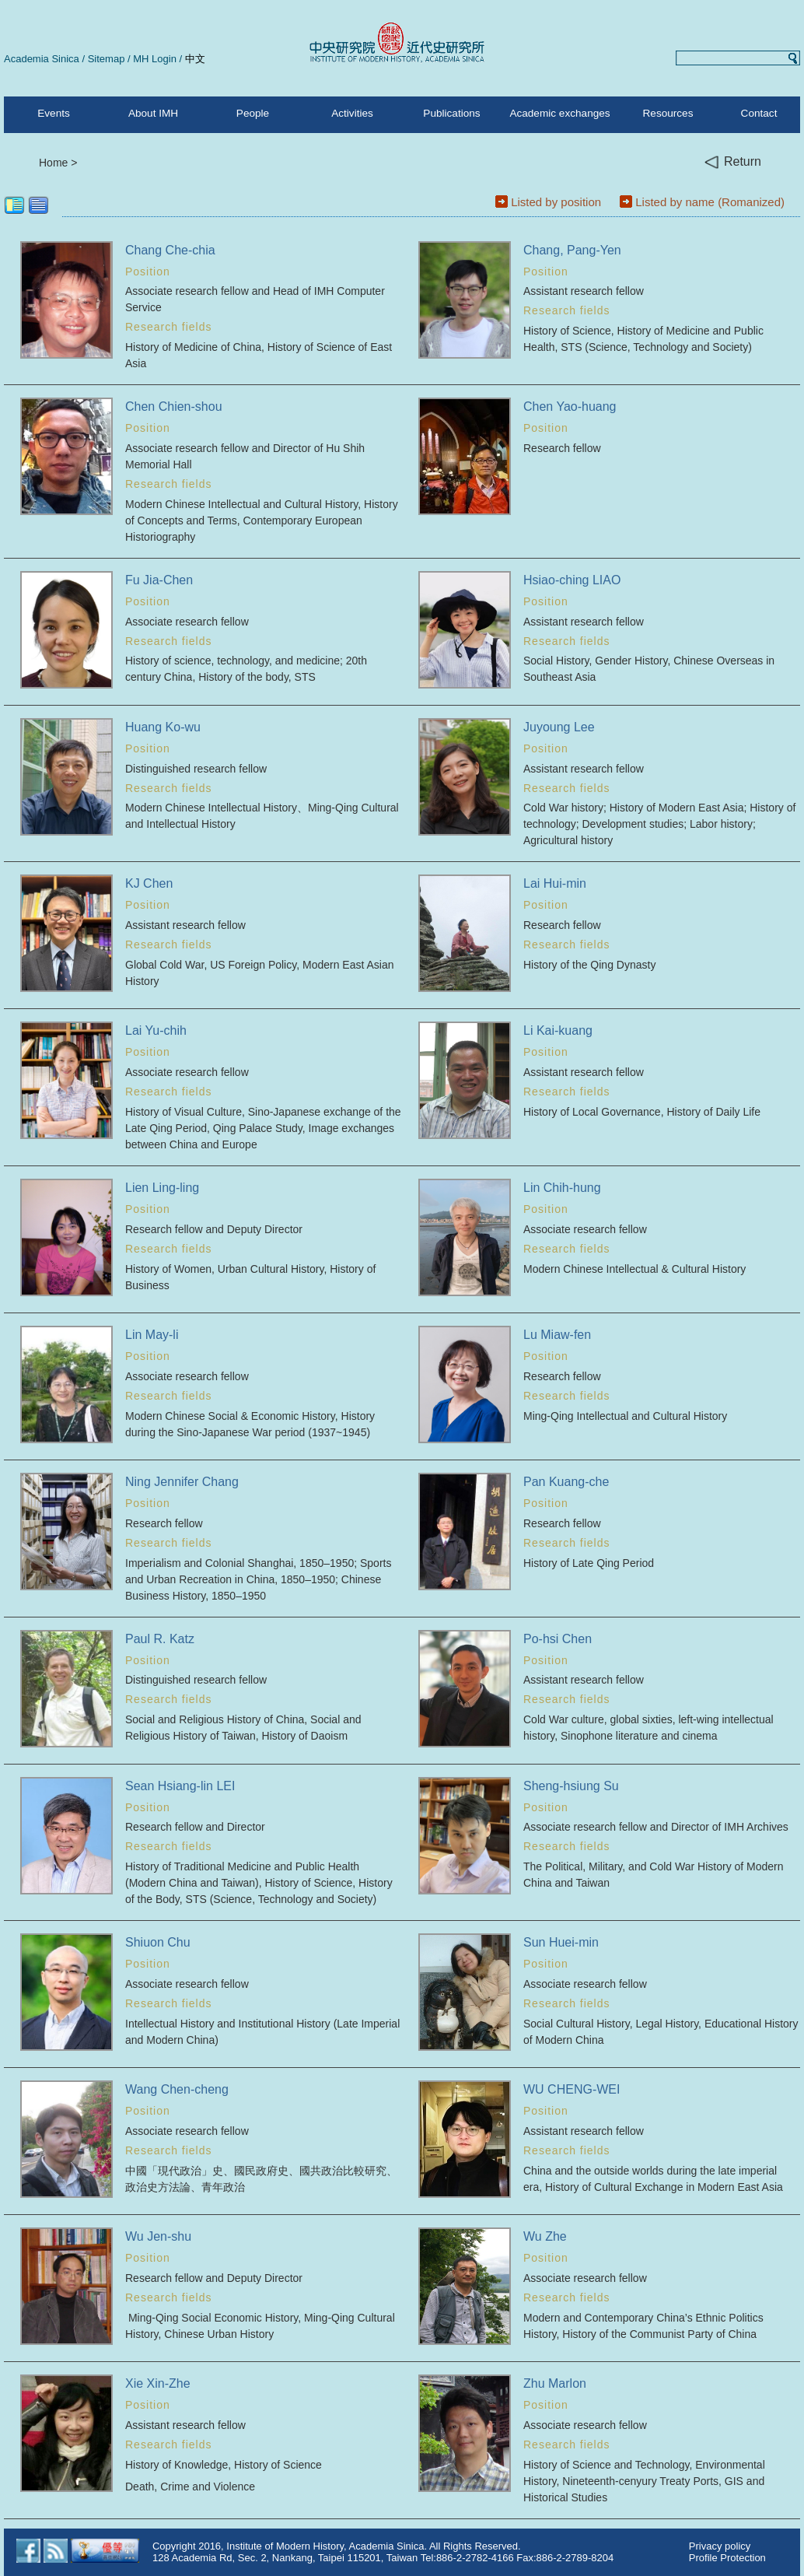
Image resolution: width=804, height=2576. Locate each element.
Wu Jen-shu (158, 2236)
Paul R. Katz (159, 1638)
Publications (451, 113)
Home (53, 162)
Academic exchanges (559, 113)
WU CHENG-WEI (571, 2089)
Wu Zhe (545, 2236)
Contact (759, 113)
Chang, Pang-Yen (572, 250)
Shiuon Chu (158, 1942)
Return (732, 162)
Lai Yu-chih (156, 1030)
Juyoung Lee (559, 727)
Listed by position (556, 202)
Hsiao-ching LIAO (571, 580)
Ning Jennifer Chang (182, 1481)
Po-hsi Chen (557, 1638)
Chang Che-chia (170, 250)
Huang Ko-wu (163, 727)
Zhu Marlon (554, 2383)
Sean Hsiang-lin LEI (180, 1786)
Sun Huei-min (561, 1942)
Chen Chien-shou (173, 406)
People (252, 113)
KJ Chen (149, 883)
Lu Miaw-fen (557, 1334)
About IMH (153, 113)
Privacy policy (719, 2546)
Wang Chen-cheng (177, 2089)
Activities (352, 113)
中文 (195, 59)
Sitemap (106, 59)
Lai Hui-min (554, 883)
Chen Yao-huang (570, 406)
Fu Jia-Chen (159, 580)
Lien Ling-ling (162, 1187)
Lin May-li (151, 1334)
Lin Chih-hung (562, 1187)
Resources (668, 113)
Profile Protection (727, 2558)
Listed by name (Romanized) (710, 202)
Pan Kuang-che (566, 1481)
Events (53, 113)
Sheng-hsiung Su (571, 1786)
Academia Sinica (41, 59)
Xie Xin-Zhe (158, 2383)
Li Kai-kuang (558, 1030)
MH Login (155, 59)
